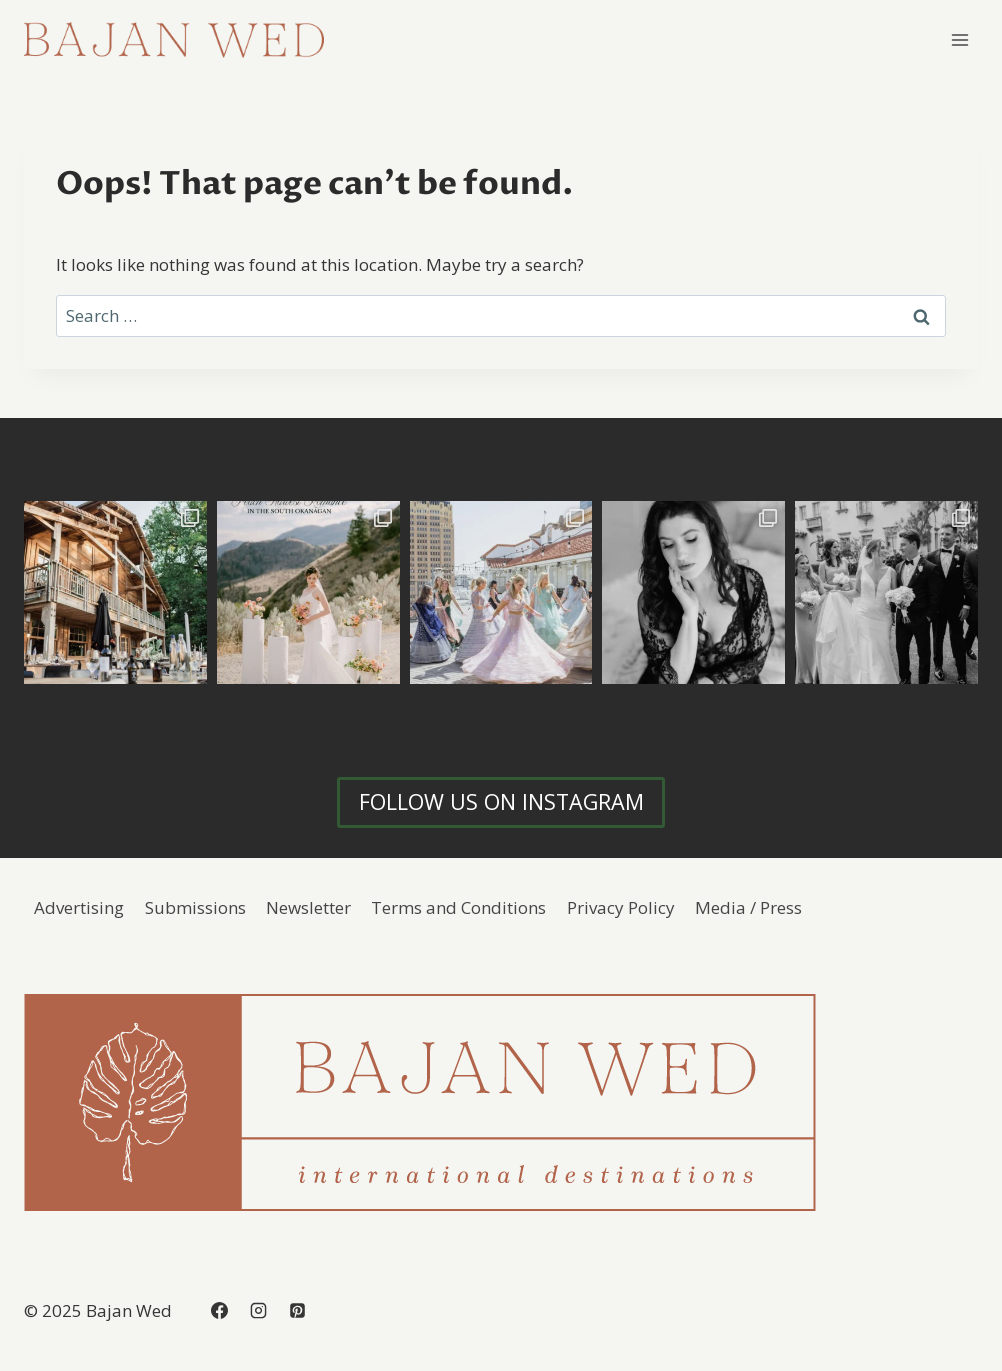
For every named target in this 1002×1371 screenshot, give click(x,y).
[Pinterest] (297, 1310)
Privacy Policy (621, 907)
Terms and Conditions (458, 907)
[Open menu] (959, 39)
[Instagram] (258, 1310)
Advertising (79, 907)
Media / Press (748, 907)
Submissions (195, 907)
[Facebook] (219, 1310)
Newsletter (308, 907)
